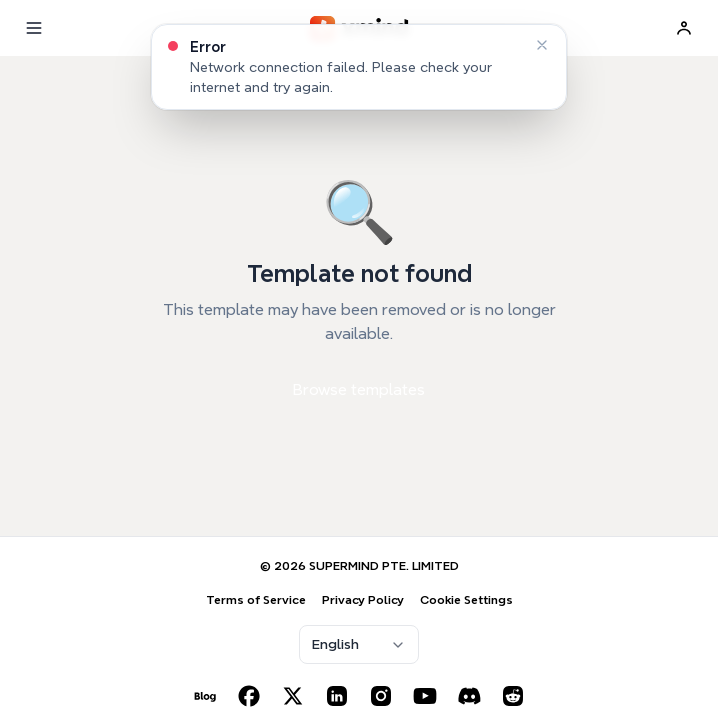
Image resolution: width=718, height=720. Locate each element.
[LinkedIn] (337, 696)
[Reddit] (513, 696)
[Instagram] (381, 696)
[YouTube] (425, 696)
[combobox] (359, 644)
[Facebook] (249, 696)
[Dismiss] (542, 45)
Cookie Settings (466, 599)
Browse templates (359, 389)
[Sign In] (684, 28)
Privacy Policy (363, 599)
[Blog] (205, 696)
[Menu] (34, 28)
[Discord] (469, 696)
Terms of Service (256, 599)
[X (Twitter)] (293, 696)
